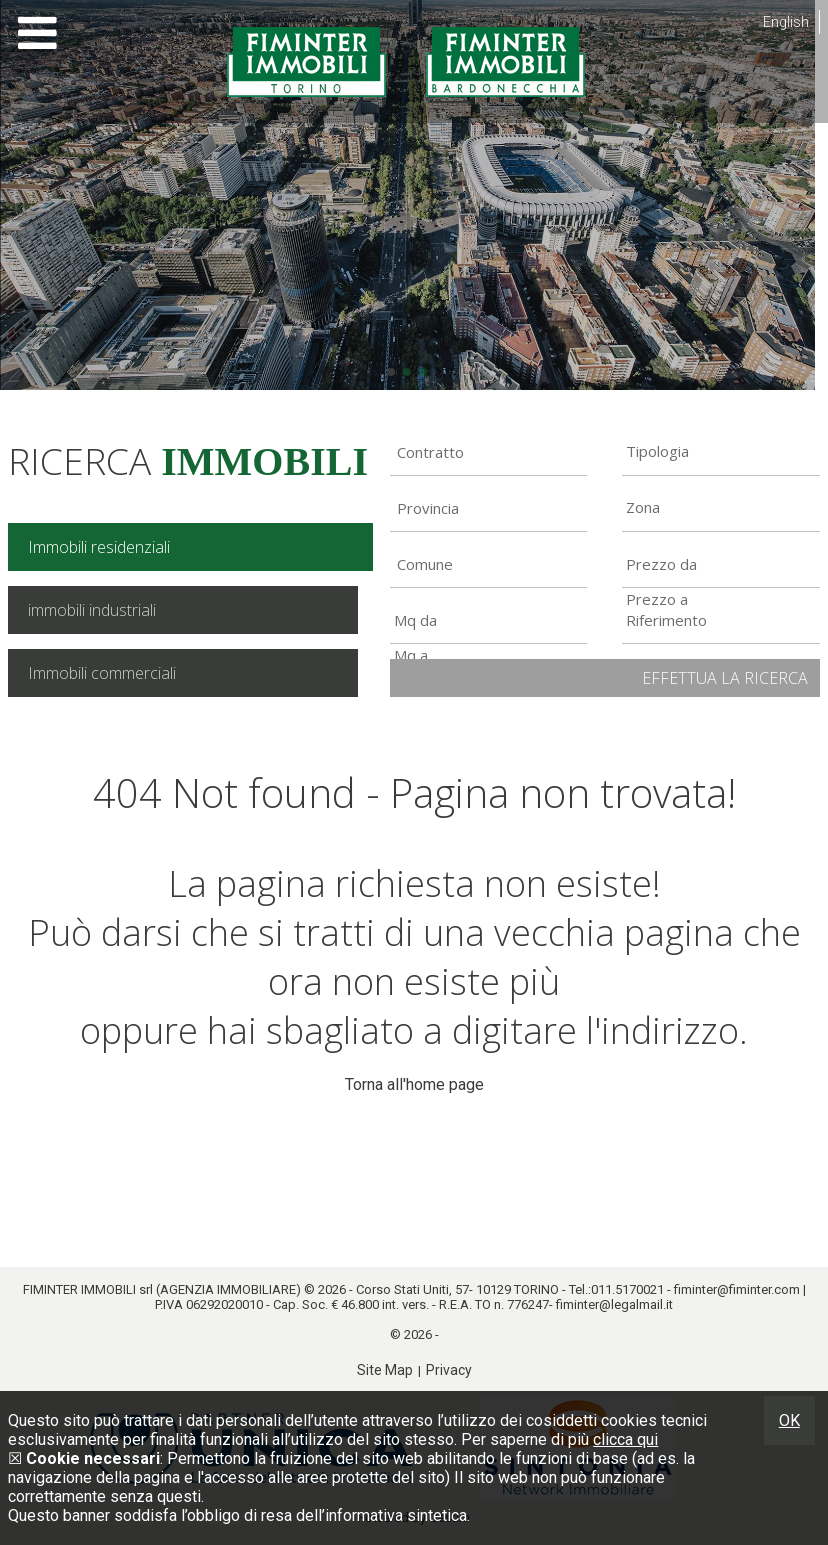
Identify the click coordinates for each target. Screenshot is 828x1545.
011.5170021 (627, 1289)
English (786, 22)
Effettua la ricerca (725, 678)
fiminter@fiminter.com (737, 1289)
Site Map (385, 1370)
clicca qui (625, 1439)
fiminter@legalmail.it (614, 1304)
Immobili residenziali (99, 547)
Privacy (449, 1370)
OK (789, 1420)
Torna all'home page (414, 1084)
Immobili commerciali (102, 673)
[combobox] (489, 452)
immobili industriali (92, 610)
